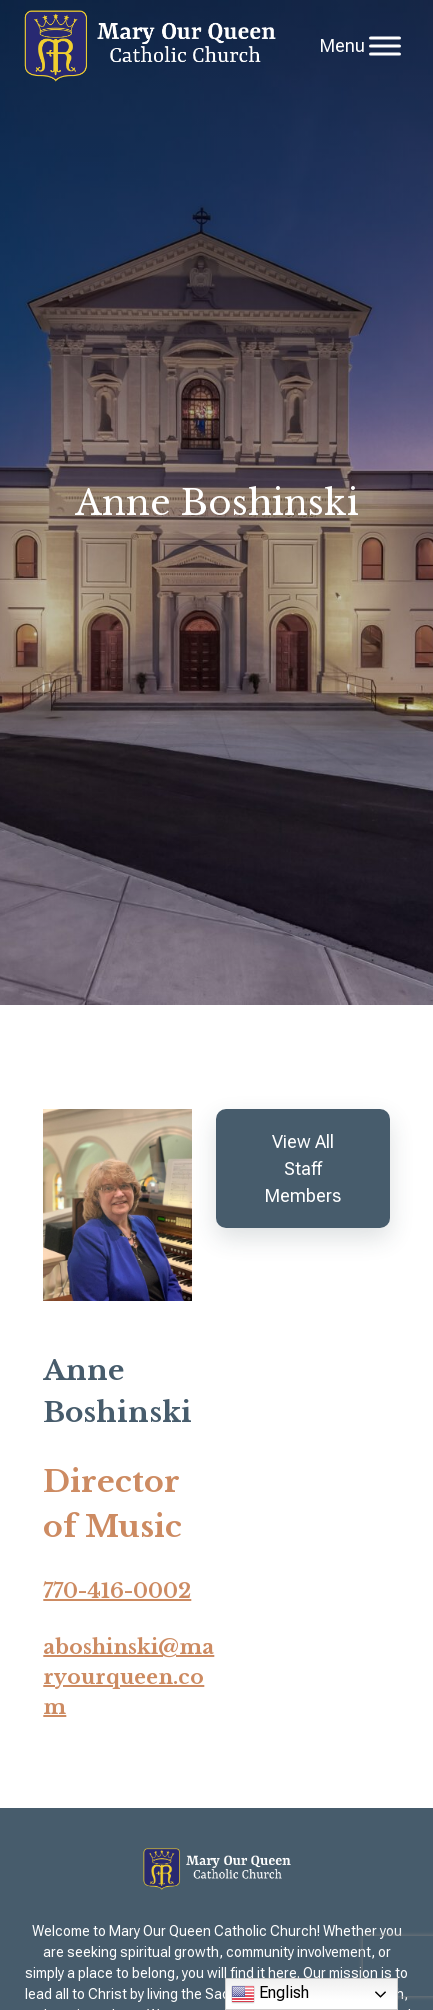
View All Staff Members (303, 1168)
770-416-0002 (117, 1591)
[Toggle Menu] (385, 45)
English (270, 1994)
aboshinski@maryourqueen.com (128, 1677)
